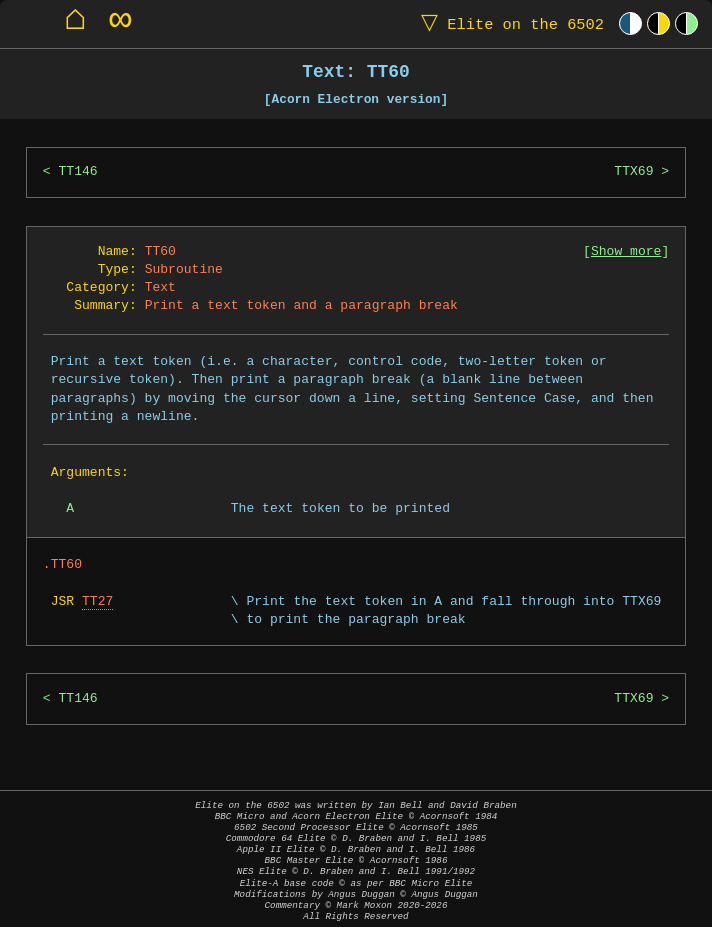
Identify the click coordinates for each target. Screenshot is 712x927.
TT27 (97, 602)
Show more (626, 252)
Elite (508, 23)
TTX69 (633, 172)
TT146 (78, 172)
